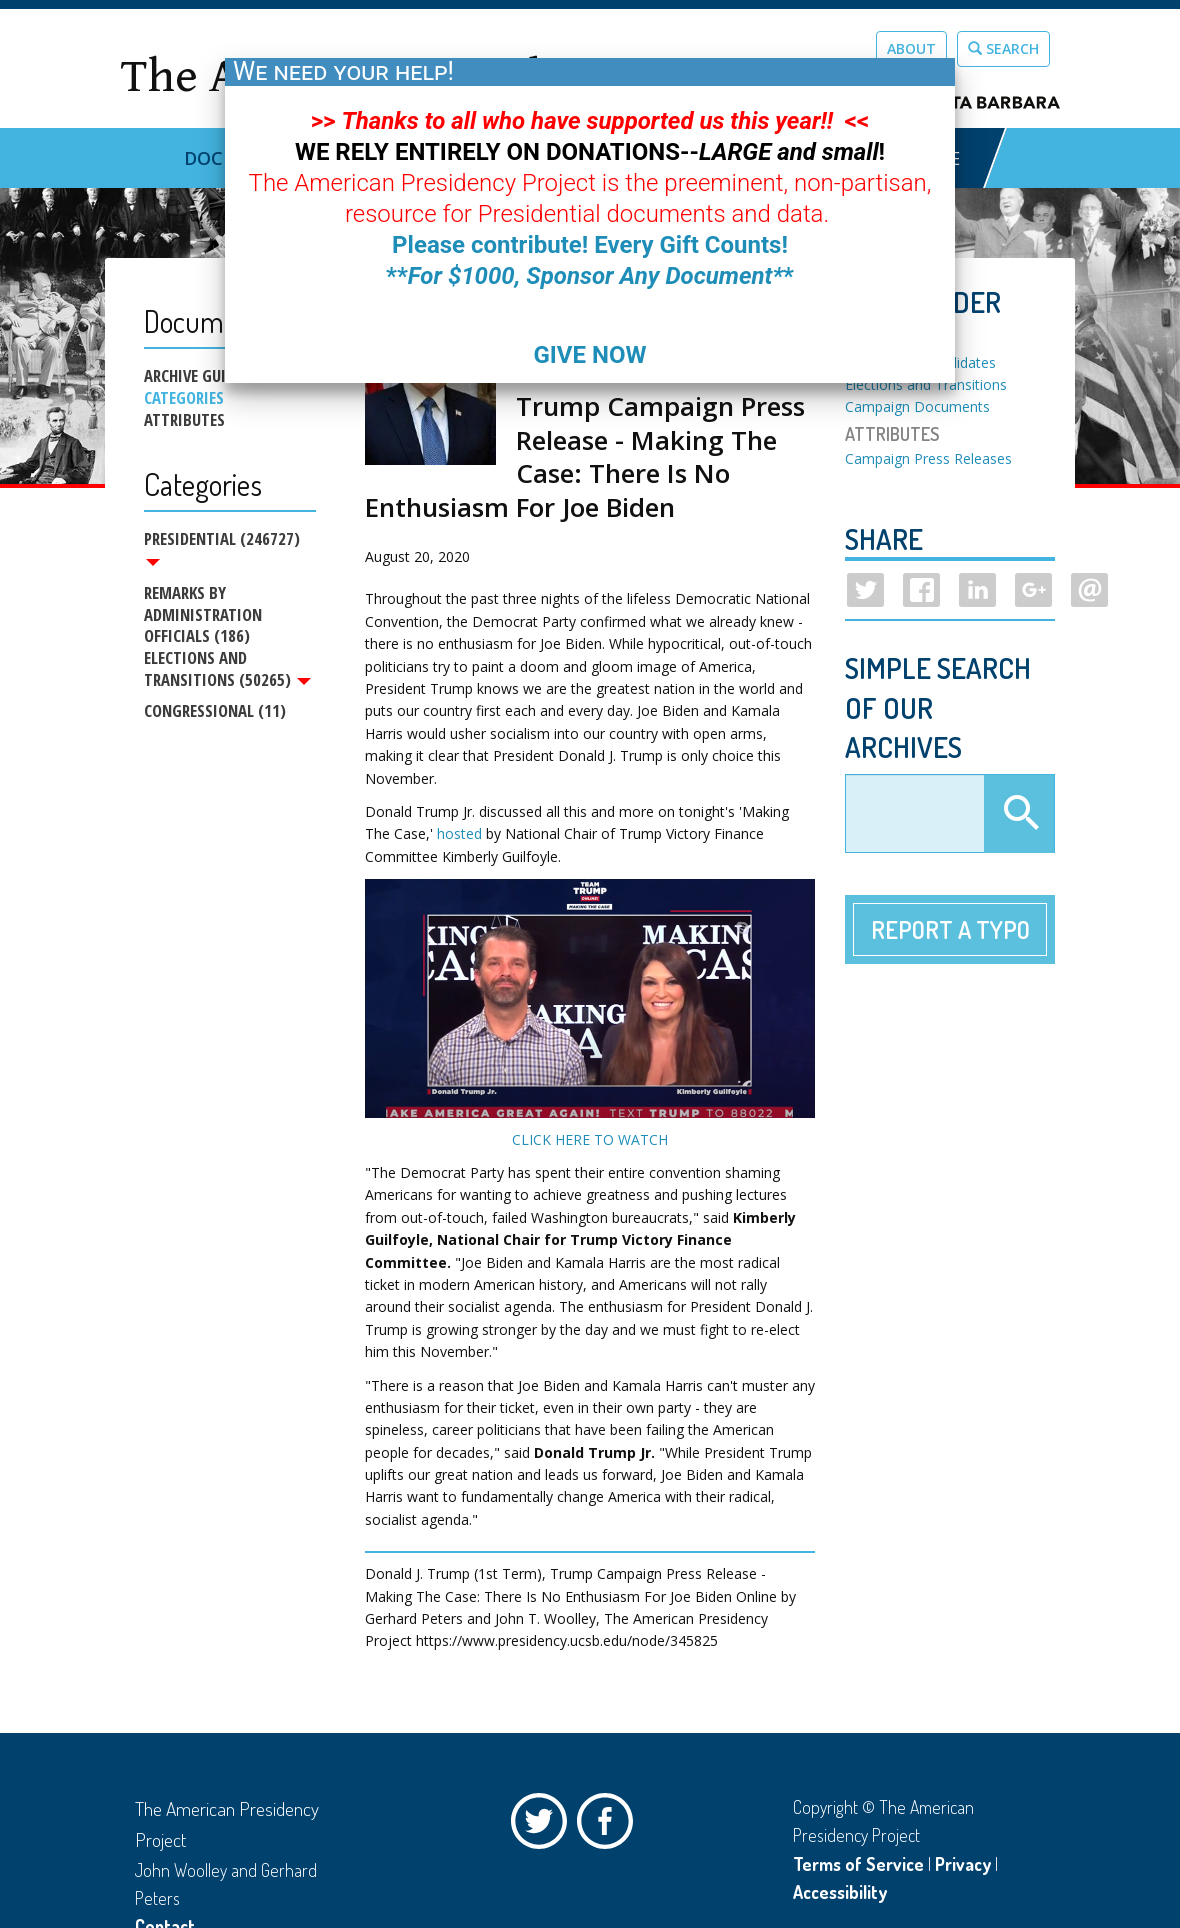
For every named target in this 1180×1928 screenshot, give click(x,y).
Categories (184, 398)
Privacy (963, 1864)
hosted (459, 833)
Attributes (184, 420)
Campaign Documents (917, 406)
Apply (1019, 814)
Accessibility (840, 1892)
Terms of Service (858, 1864)
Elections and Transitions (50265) (227, 670)
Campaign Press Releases (928, 458)
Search (1003, 48)
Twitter (544, 1826)
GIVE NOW (589, 355)
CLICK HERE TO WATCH (590, 1139)
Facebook (610, 1826)
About (911, 48)
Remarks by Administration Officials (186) (203, 614)
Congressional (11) (215, 711)
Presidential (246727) (222, 547)
